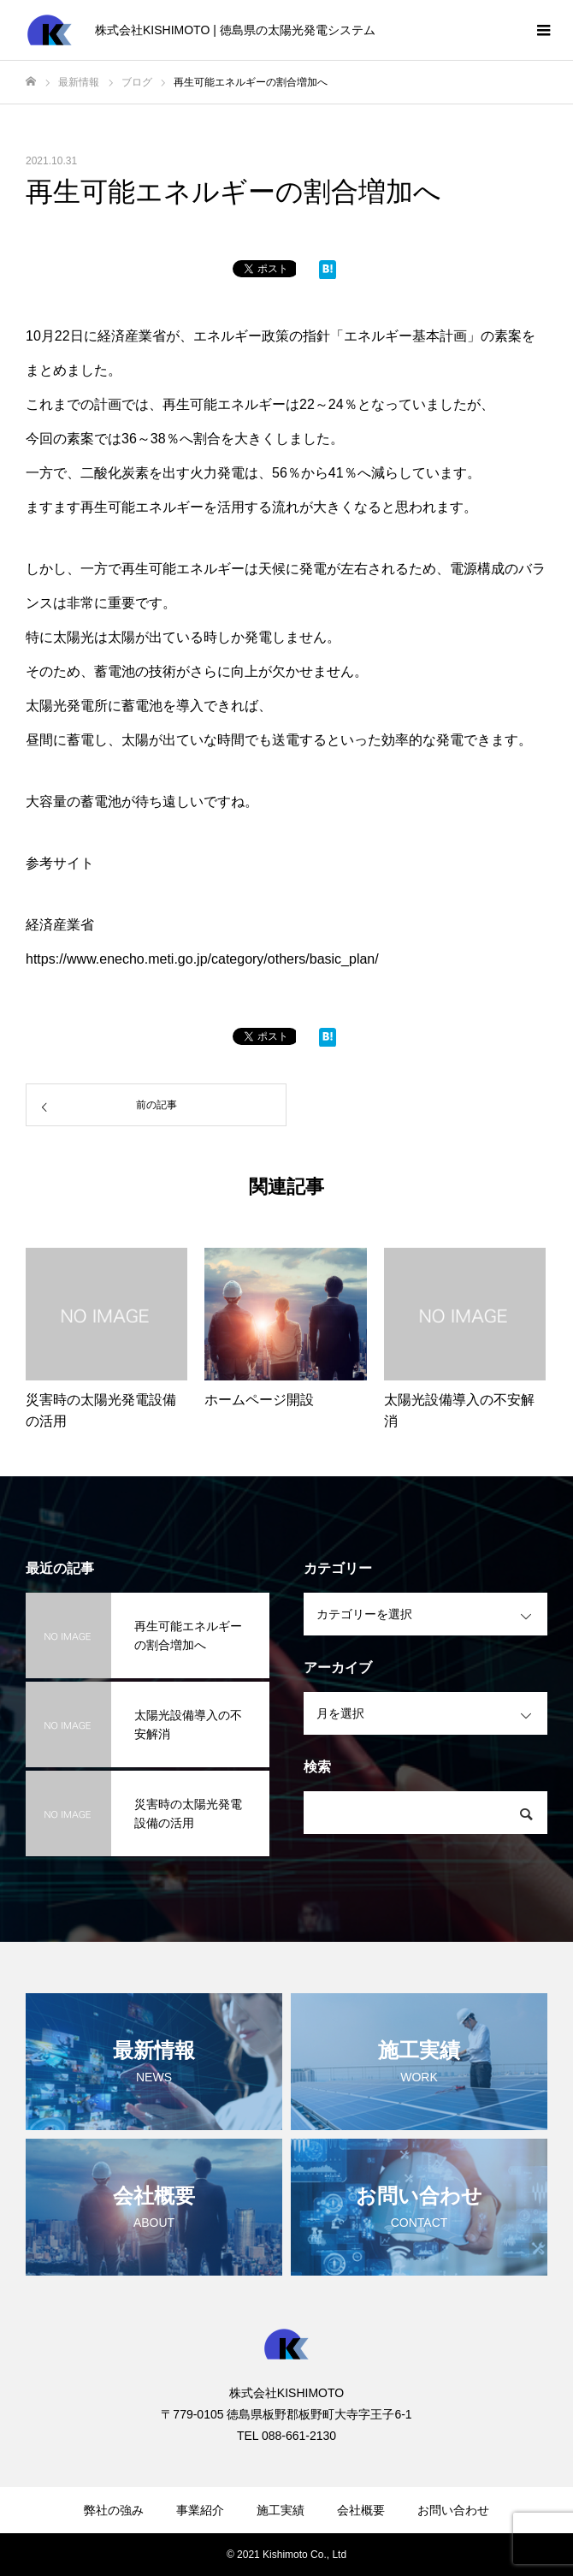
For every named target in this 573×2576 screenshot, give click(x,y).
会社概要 (361, 2510)
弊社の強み (114, 2510)
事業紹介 (200, 2510)
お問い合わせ (453, 2510)
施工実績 (280, 2510)
